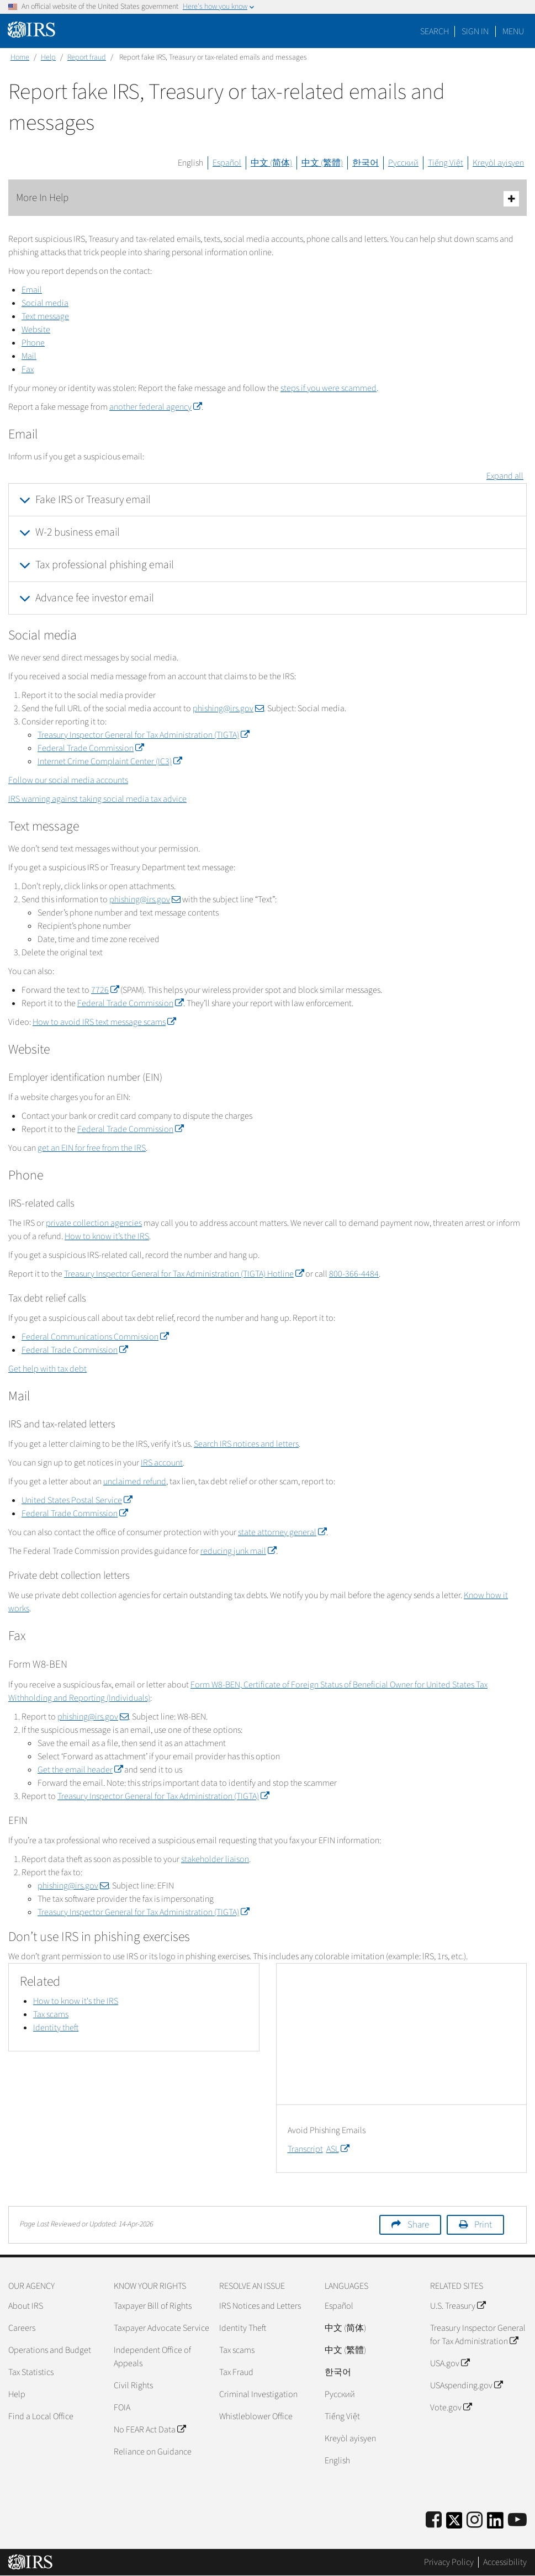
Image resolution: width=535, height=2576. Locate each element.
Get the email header (80, 1770)
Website (36, 330)
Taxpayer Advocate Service (161, 2328)
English (190, 163)
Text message (45, 316)
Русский (403, 163)
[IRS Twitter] (454, 2523)
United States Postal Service (77, 1500)
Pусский (340, 2394)
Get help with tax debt (47, 1369)
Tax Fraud (236, 2372)
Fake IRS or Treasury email (93, 499)
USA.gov (449, 2363)
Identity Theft (242, 2328)
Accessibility (505, 2562)
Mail (29, 356)
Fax (28, 369)
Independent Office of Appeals (152, 2356)
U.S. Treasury (457, 2306)
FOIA (122, 2408)
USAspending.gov (466, 2385)
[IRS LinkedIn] (495, 2523)
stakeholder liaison (215, 1859)
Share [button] (418, 2224)
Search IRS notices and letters (246, 1444)
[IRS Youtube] (517, 2520)
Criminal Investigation (258, 2394)
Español (227, 163)
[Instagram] (475, 2520)
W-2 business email (77, 532)
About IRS (25, 2306)
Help (48, 57)
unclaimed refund (134, 1481)
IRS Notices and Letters (260, 2306)
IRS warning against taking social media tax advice (97, 799)
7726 (105, 990)
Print (483, 2224)
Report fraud (86, 57)
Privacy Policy (449, 2562)
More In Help (267, 199)
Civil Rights (133, 2385)
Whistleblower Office (256, 2416)
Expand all (504, 476)
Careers (21, 2328)
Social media (45, 303)
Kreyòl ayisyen (498, 163)
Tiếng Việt (445, 163)
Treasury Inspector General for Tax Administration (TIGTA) (143, 735)
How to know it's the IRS (75, 2001)
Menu (513, 31)
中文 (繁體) (322, 163)
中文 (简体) (271, 163)
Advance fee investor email (94, 598)
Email (32, 290)
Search (434, 31)
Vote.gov (451, 2408)
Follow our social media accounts (68, 780)
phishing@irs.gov (228, 708)
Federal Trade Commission (91, 748)
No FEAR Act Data (150, 2430)
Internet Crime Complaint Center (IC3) (110, 761)
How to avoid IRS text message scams (104, 1022)
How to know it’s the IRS (107, 1236)
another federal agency (155, 407)
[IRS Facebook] (434, 2520)
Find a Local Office (40, 2416)
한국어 (365, 163)
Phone (33, 343)
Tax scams (50, 2014)
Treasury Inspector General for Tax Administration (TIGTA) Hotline (184, 1274)
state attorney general (282, 1532)
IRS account (162, 1463)
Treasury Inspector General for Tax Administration (478, 2334)
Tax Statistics (31, 2372)
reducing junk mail (238, 1551)
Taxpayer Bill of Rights (153, 2306)
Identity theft (55, 2028)
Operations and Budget (49, 2350)
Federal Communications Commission (95, 1337)
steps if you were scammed (328, 388)
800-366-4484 (354, 1274)
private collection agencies (94, 1223)
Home (19, 57)
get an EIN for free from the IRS (92, 1148)
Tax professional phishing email (104, 565)
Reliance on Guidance (153, 2452)
